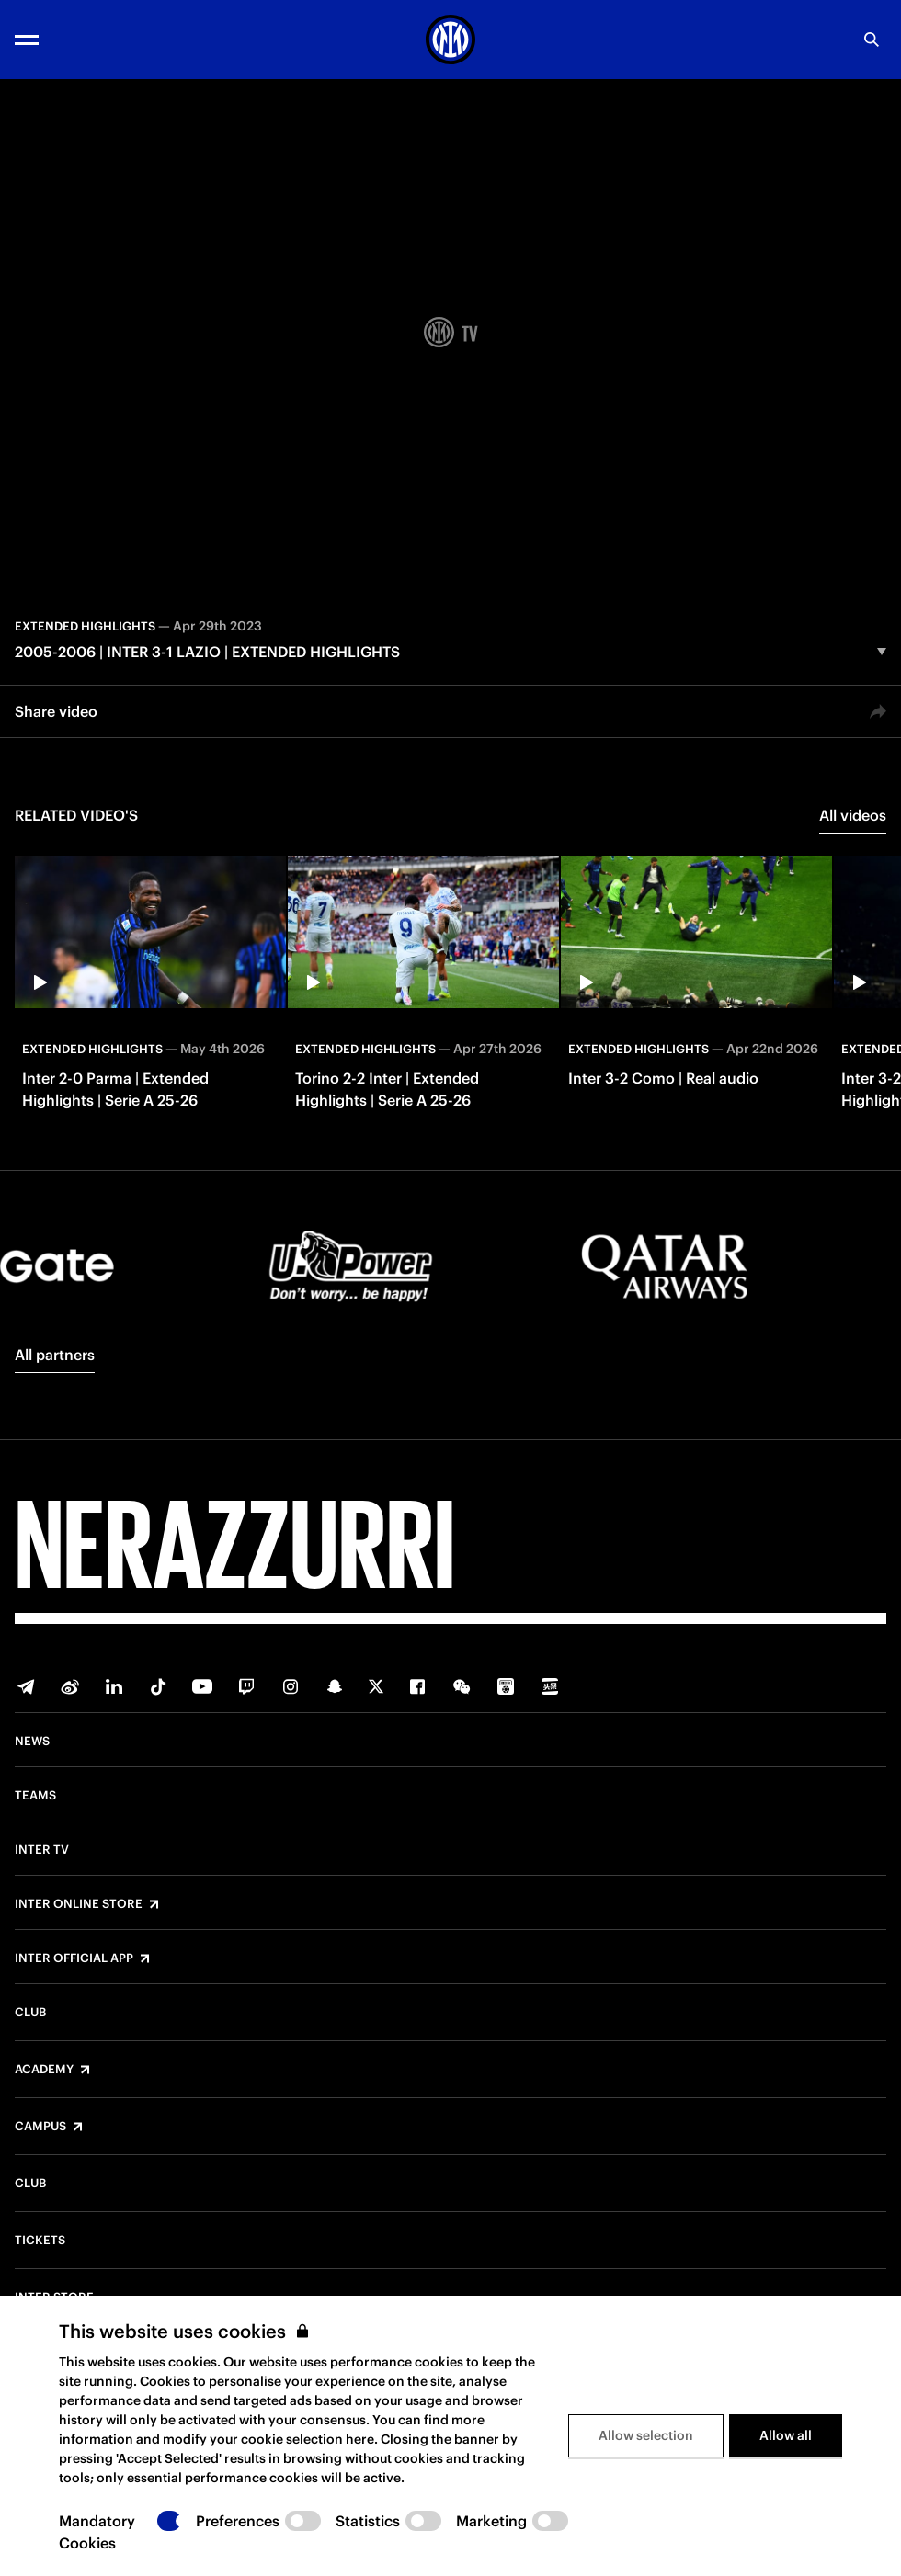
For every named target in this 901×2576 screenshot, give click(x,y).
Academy (44, 2069)
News (32, 1741)
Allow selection (646, 2435)
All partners (55, 1354)
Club (30, 2012)
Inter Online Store (79, 1904)
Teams (35, 1795)
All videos (852, 815)
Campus (40, 2126)
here (360, 2439)
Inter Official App (74, 1958)
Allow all (785, 2435)
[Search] (871, 39)
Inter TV (42, 1850)
